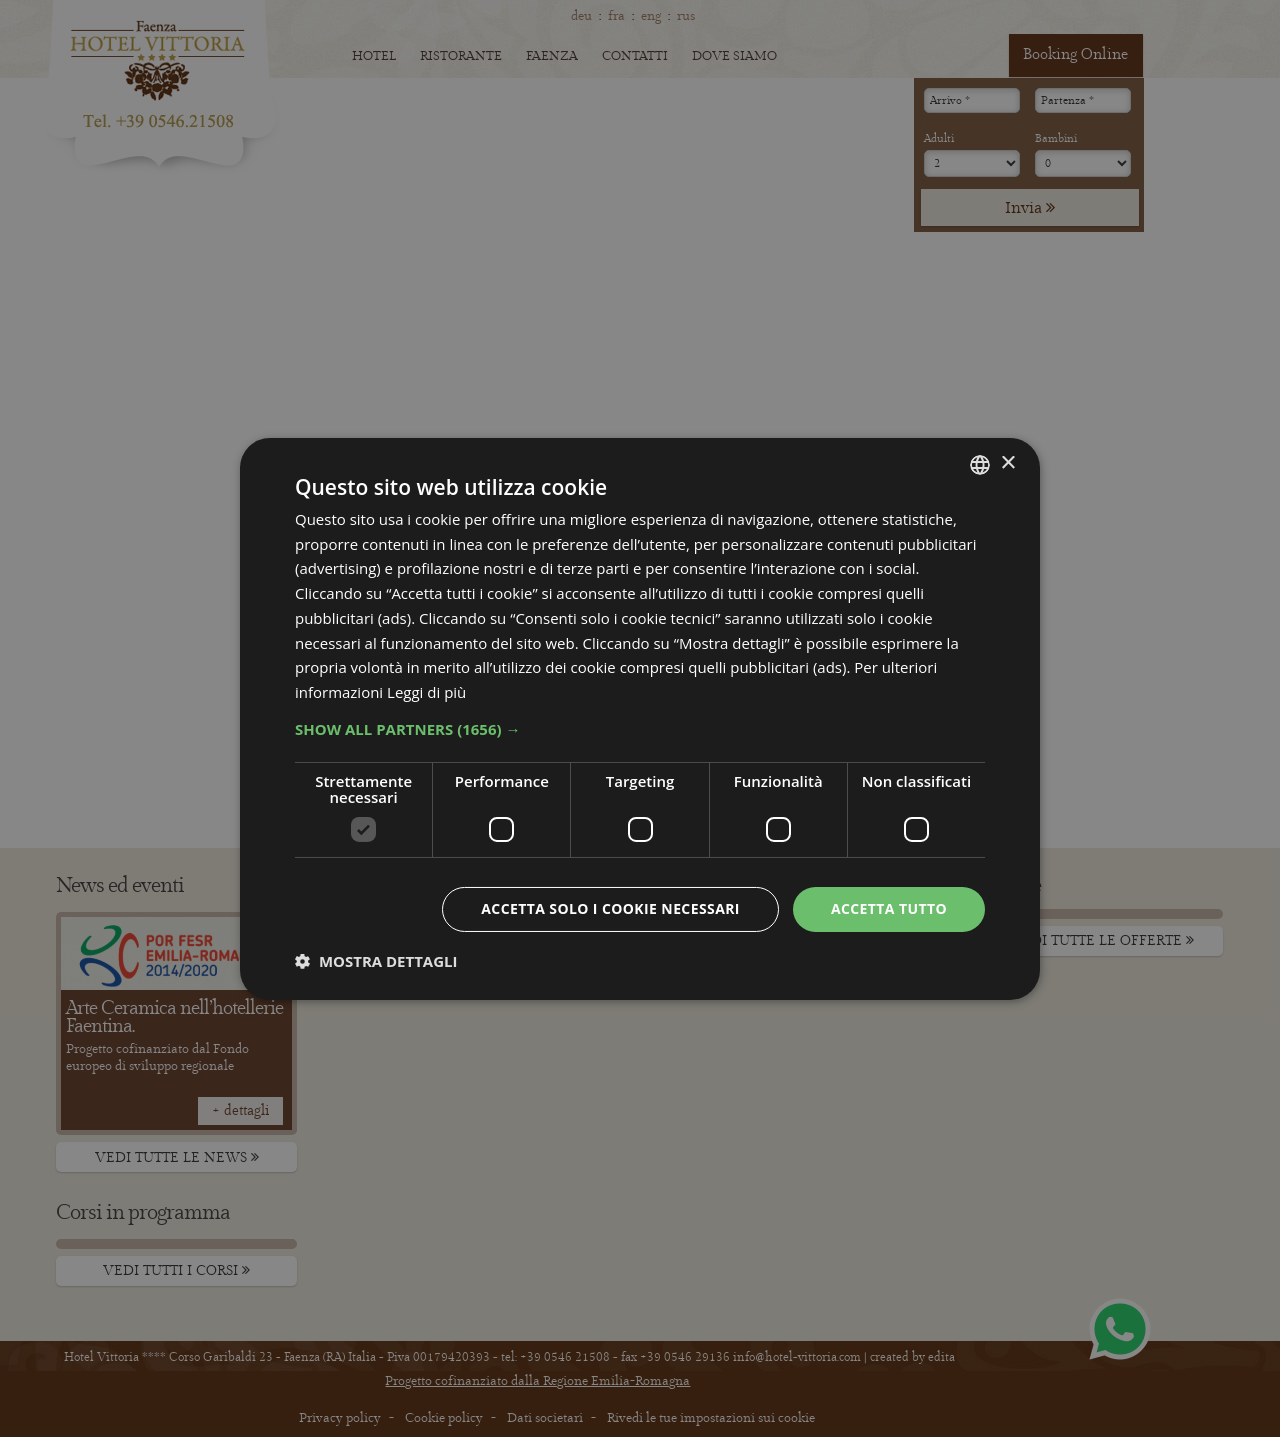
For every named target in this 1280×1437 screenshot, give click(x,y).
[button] (640, 729)
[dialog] (640, 718)
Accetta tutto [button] (889, 908)
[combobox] (980, 464)
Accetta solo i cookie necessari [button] (610, 908)
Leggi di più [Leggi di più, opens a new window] (426, 692)
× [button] (1007, 463)
